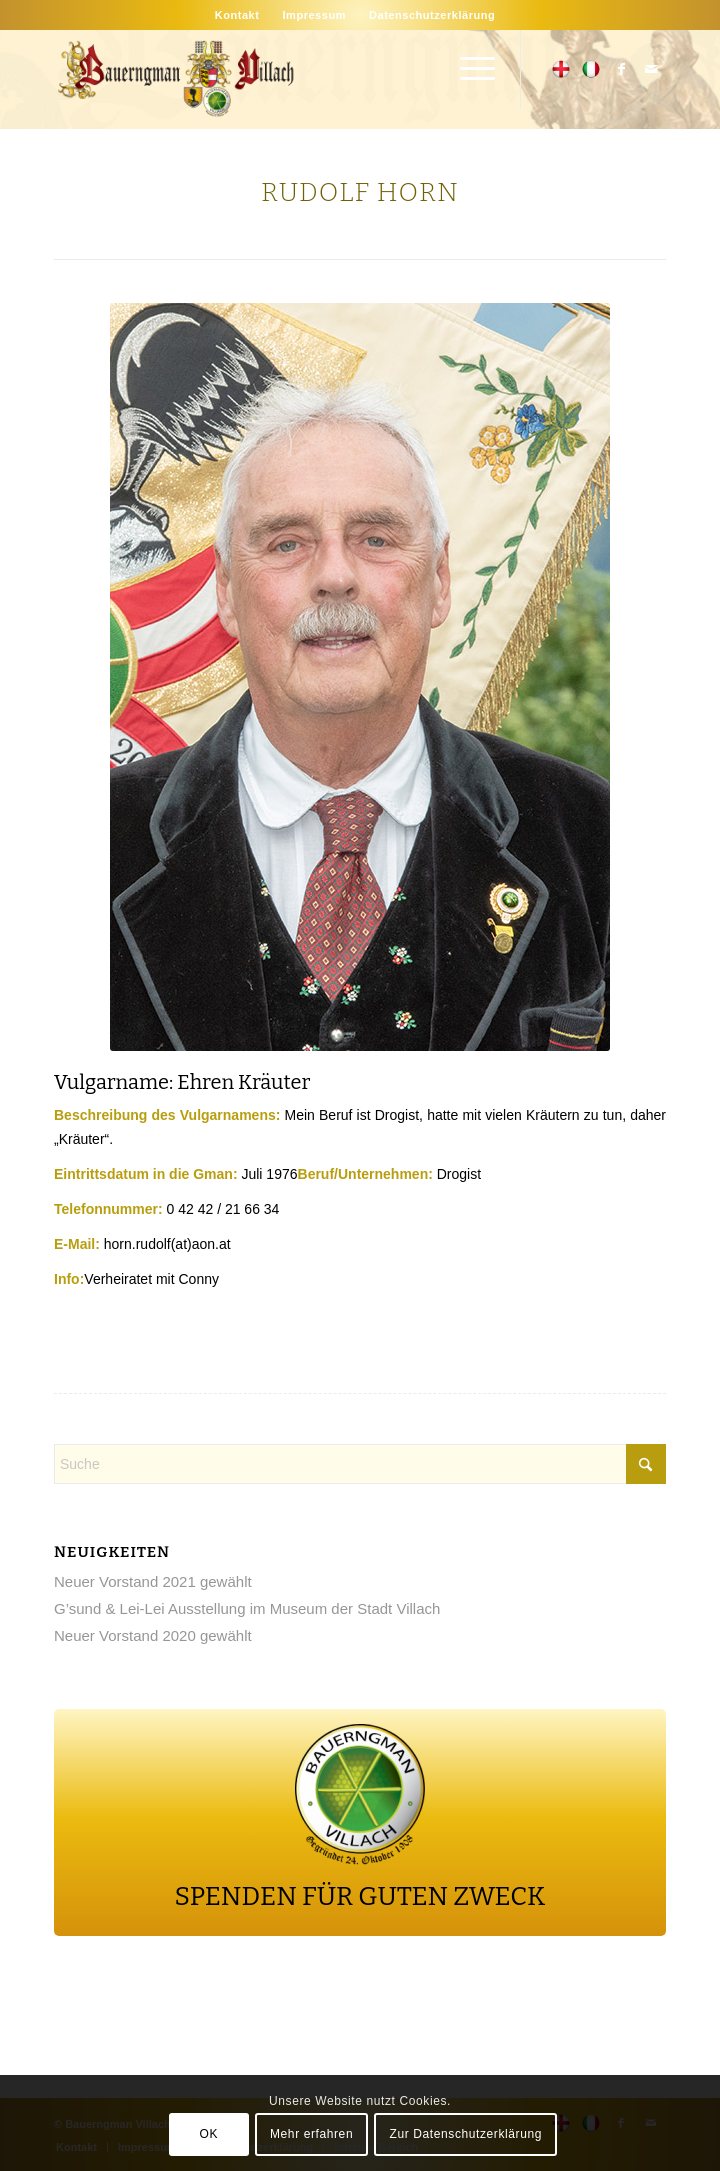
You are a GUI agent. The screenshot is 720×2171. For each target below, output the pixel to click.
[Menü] (467, 69)
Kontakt (237, 15)
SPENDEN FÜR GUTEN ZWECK (360, 1896)
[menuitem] (237, 15)
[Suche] (360, 1464)
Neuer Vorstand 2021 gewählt (153, 1581)
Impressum (314, 15)
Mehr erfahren (311, 2134)
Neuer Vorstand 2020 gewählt (153, 1635)
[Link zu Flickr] (591, 69)
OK (209, 2134)
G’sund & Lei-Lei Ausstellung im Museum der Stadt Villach (247, 1608)
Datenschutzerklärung (432, 15)
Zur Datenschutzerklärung (466, 2134)
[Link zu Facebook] (621, 69)
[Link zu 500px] (561, 69)
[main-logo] (299, 79)
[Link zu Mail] (651, 69)
